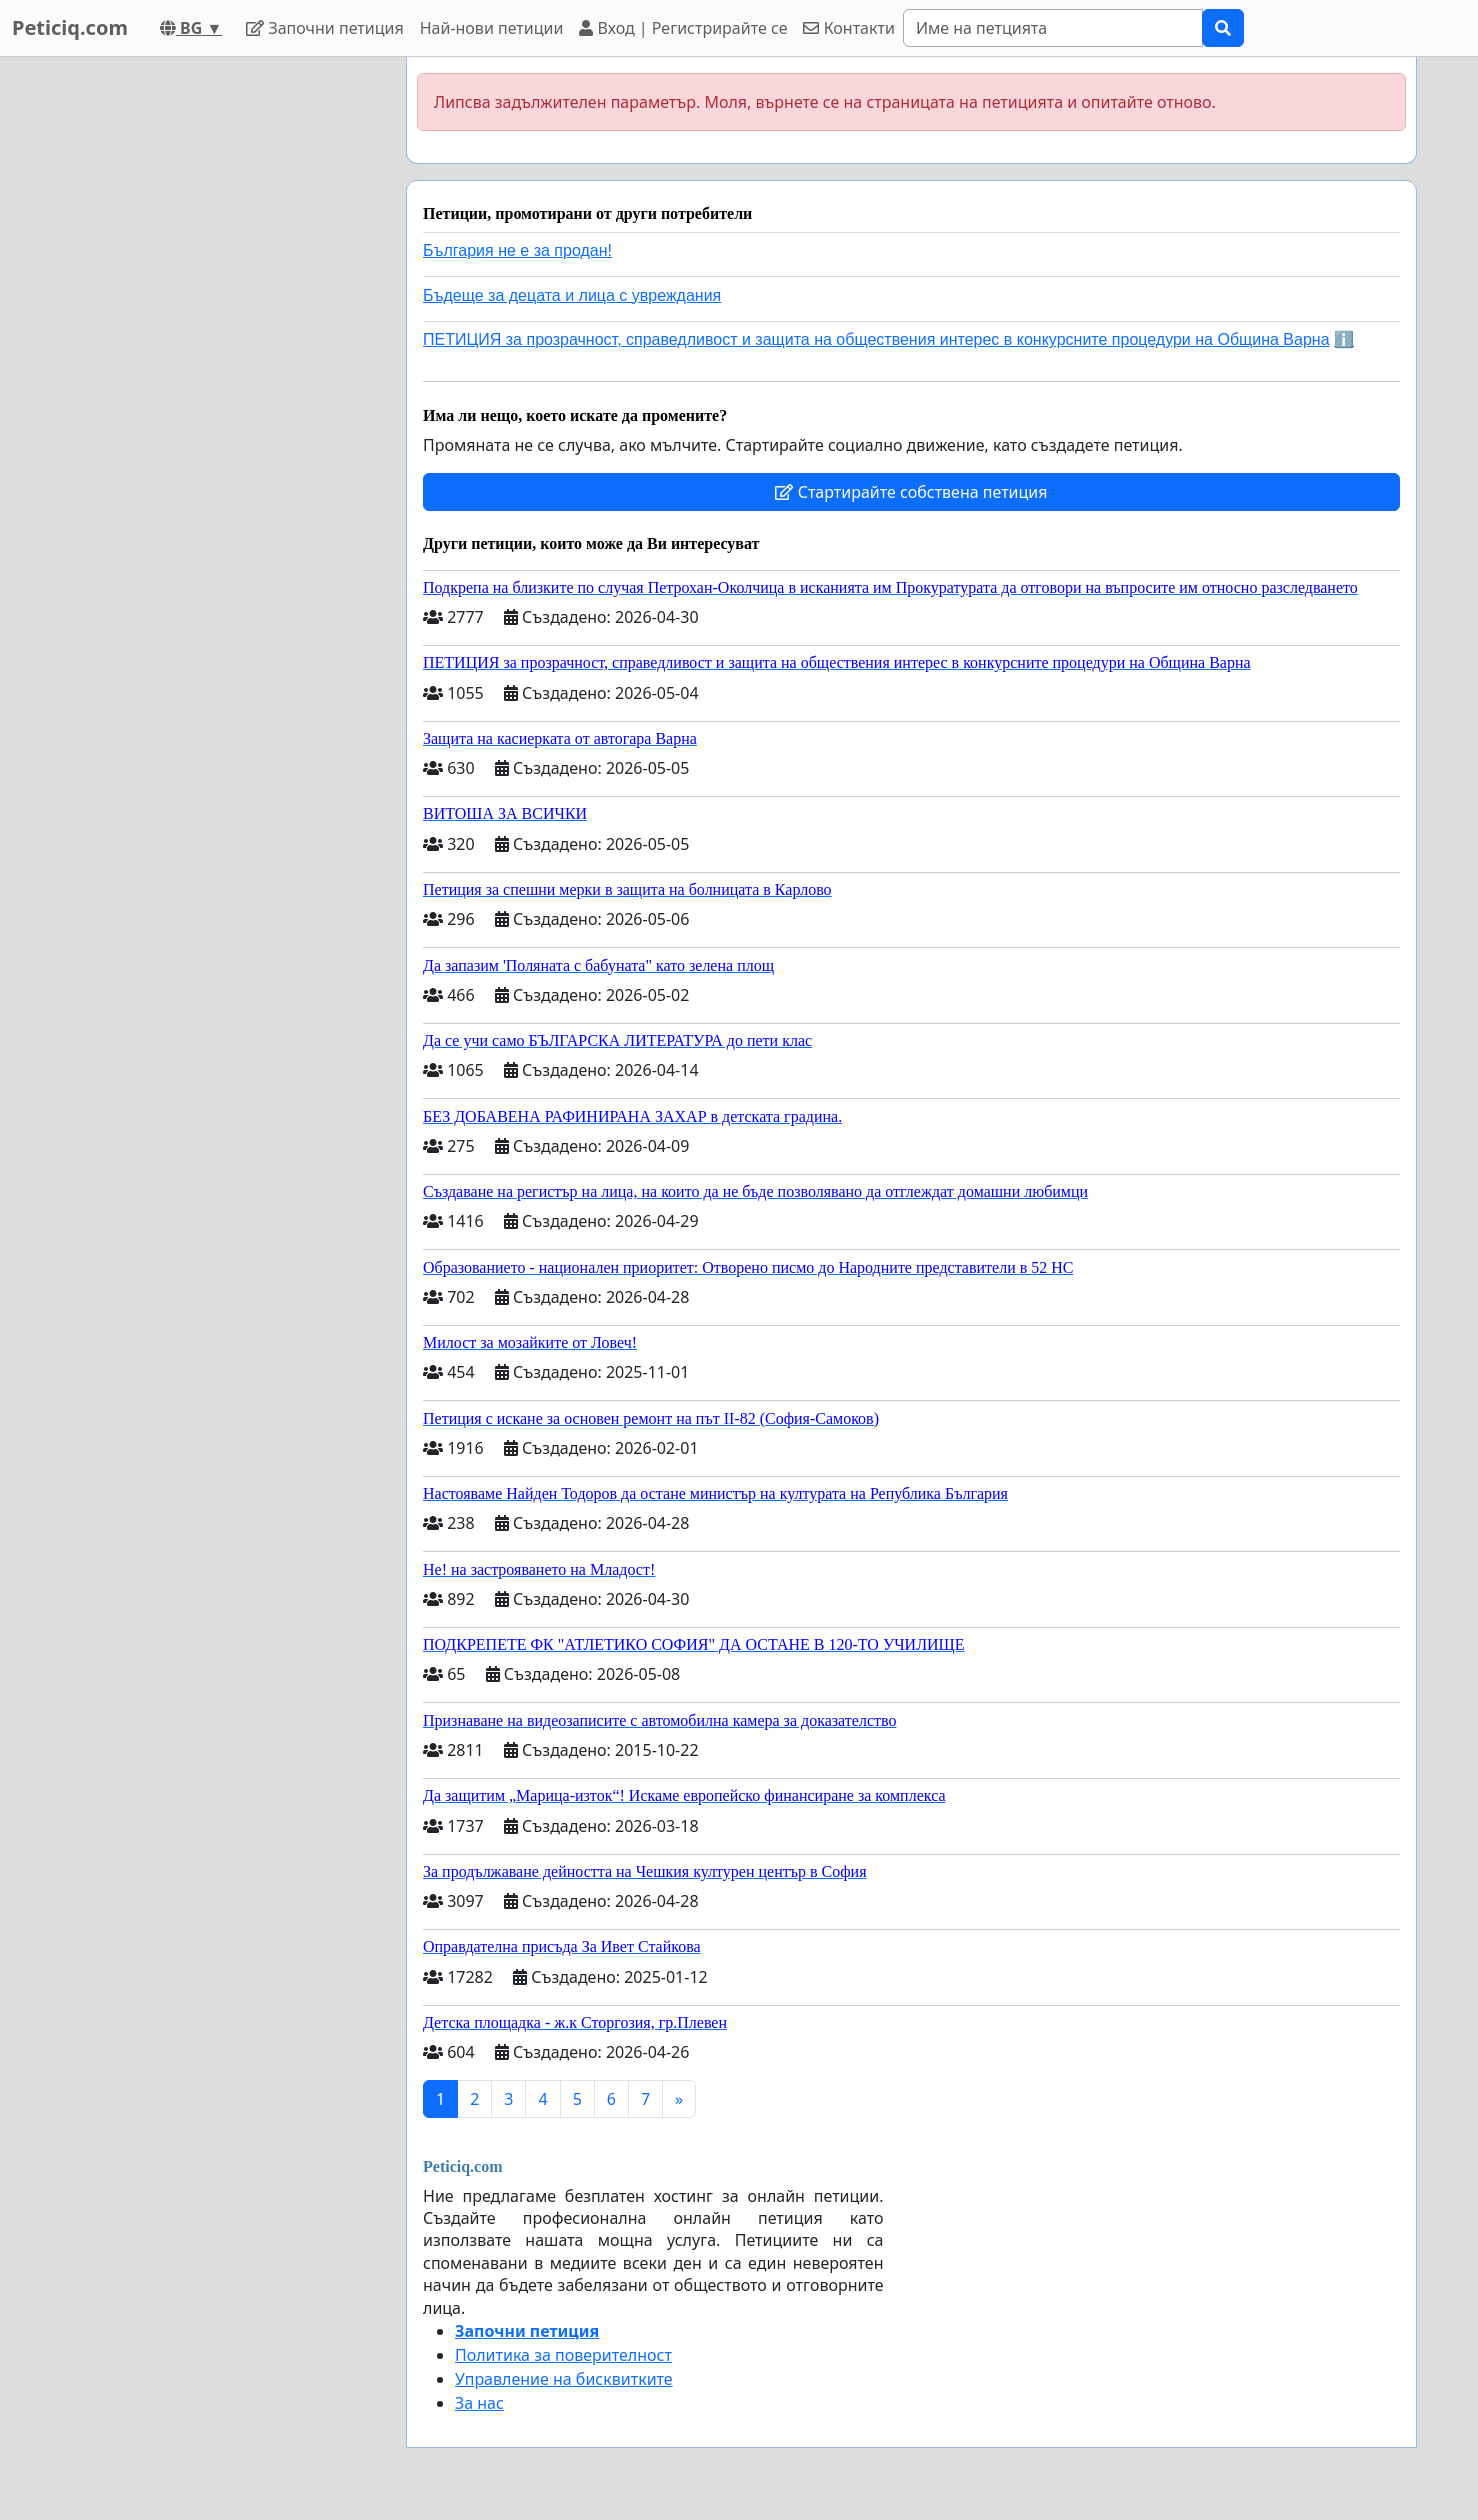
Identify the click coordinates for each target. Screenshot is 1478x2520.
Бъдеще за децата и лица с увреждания (572, 295)
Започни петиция (324, 28)
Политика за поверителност (563, 2355)
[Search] (1053, 28)
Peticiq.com (70, 27)
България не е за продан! (517, 250)
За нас (479, 2403)
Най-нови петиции (492, 28)
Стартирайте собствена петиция (911, 492)
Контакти (848, 28)
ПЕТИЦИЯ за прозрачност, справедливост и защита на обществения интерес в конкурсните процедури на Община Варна (876, 339)
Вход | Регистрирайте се (683, 28)
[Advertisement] (211, 357)
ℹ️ (1344, 339)
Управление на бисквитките (564, 2379)
